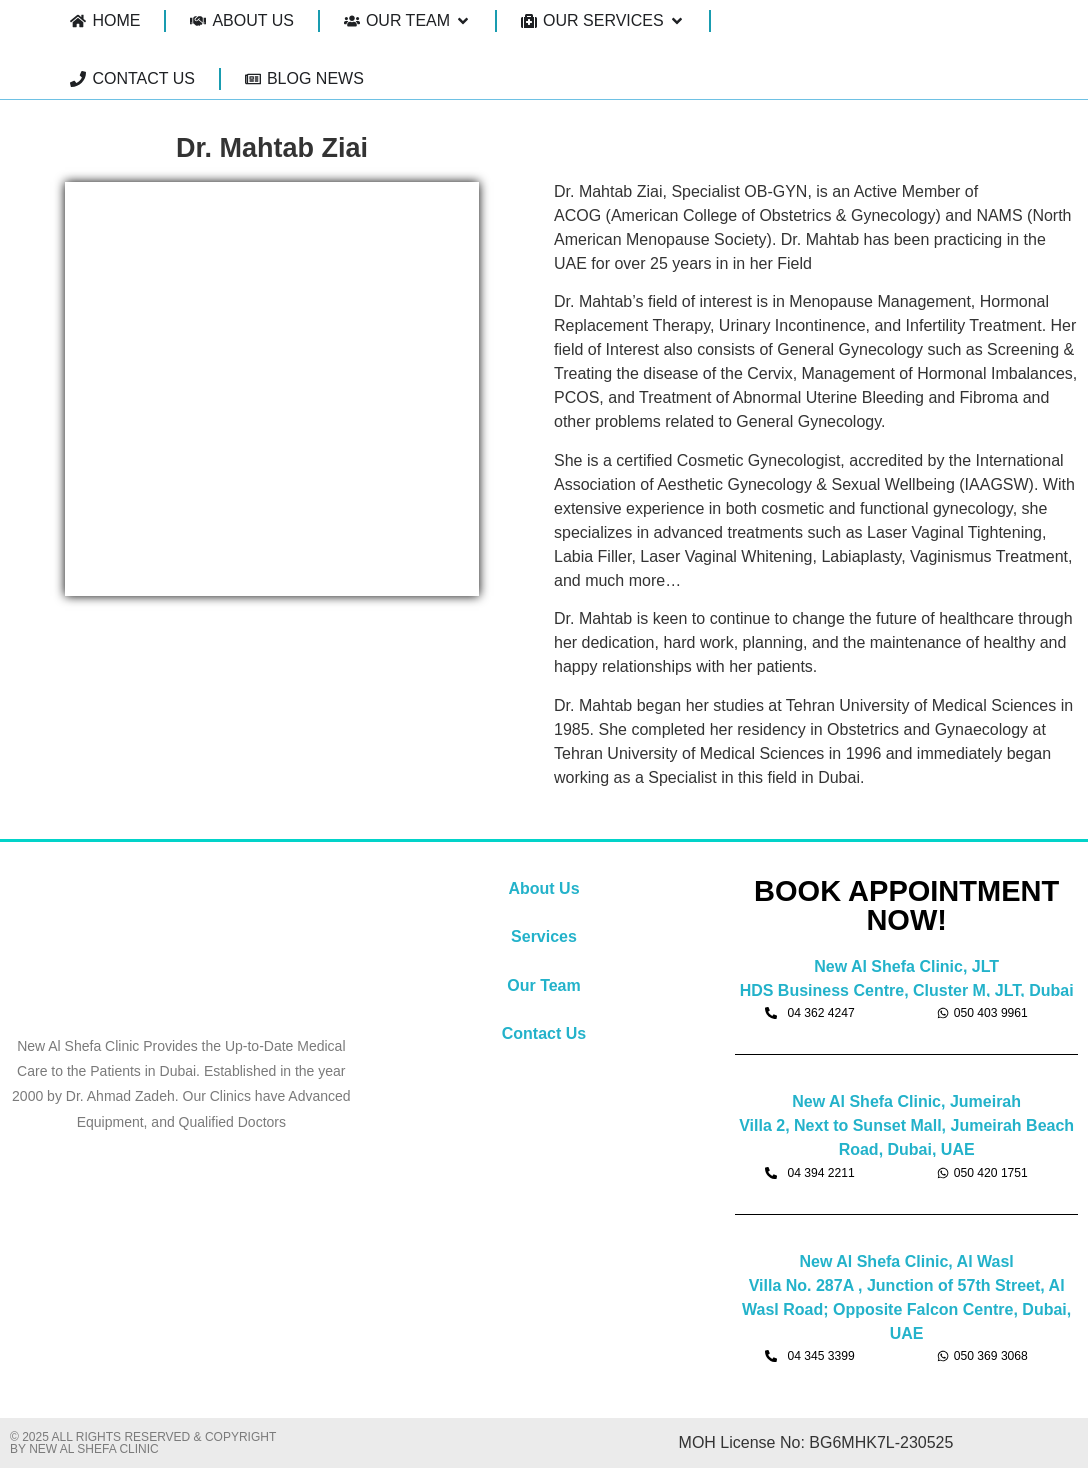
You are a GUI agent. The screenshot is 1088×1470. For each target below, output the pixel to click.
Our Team (544, 985)
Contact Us (544, 1033)
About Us (543, 888)
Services (544, 936)
